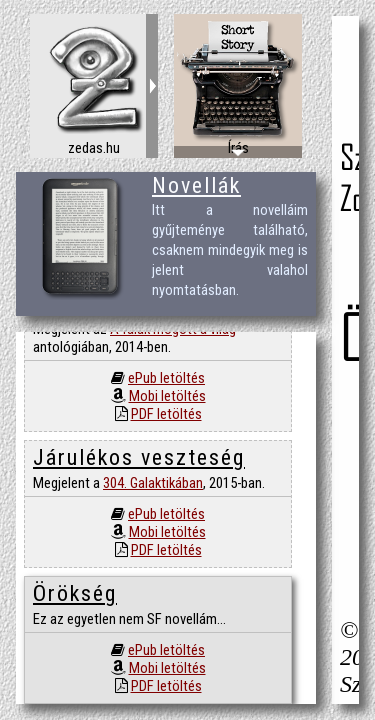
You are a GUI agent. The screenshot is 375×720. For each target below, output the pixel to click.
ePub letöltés (166, 378)
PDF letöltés (166, 414)
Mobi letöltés (167, 396)
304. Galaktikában (153, 483)
